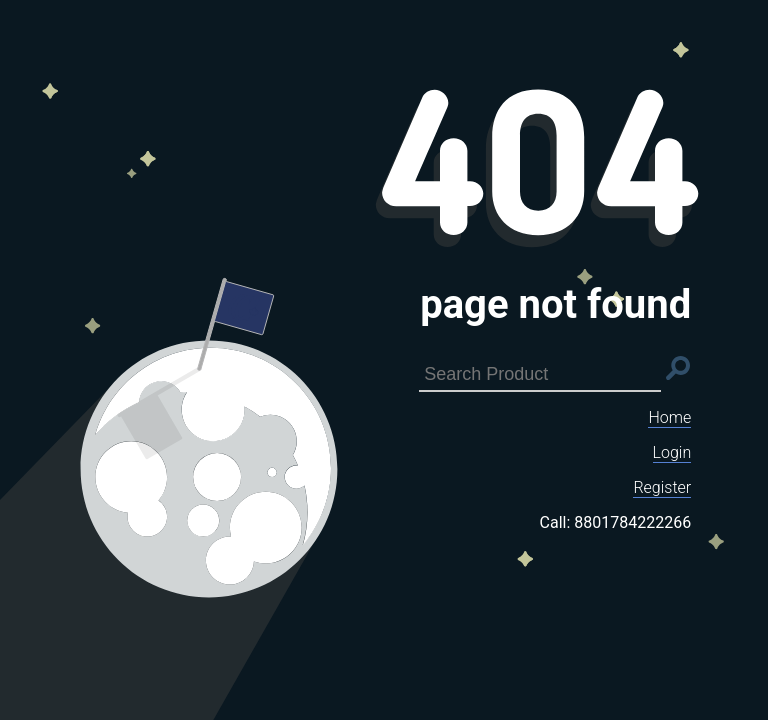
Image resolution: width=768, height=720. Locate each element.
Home (669, 417)
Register (662, 487)
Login (672, 452)
